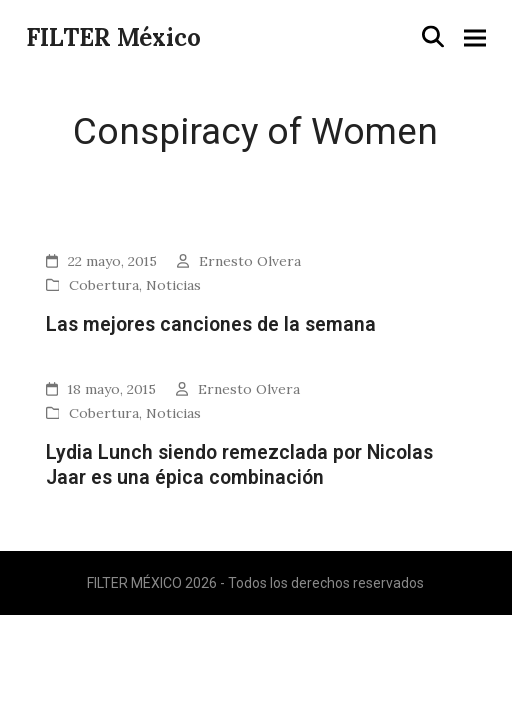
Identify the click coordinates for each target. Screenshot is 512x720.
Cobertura (104, 285)
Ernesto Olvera (250, 261)
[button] (433, 37)
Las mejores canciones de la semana (211, 324)
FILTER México (113, 37)
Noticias (173, 285)
